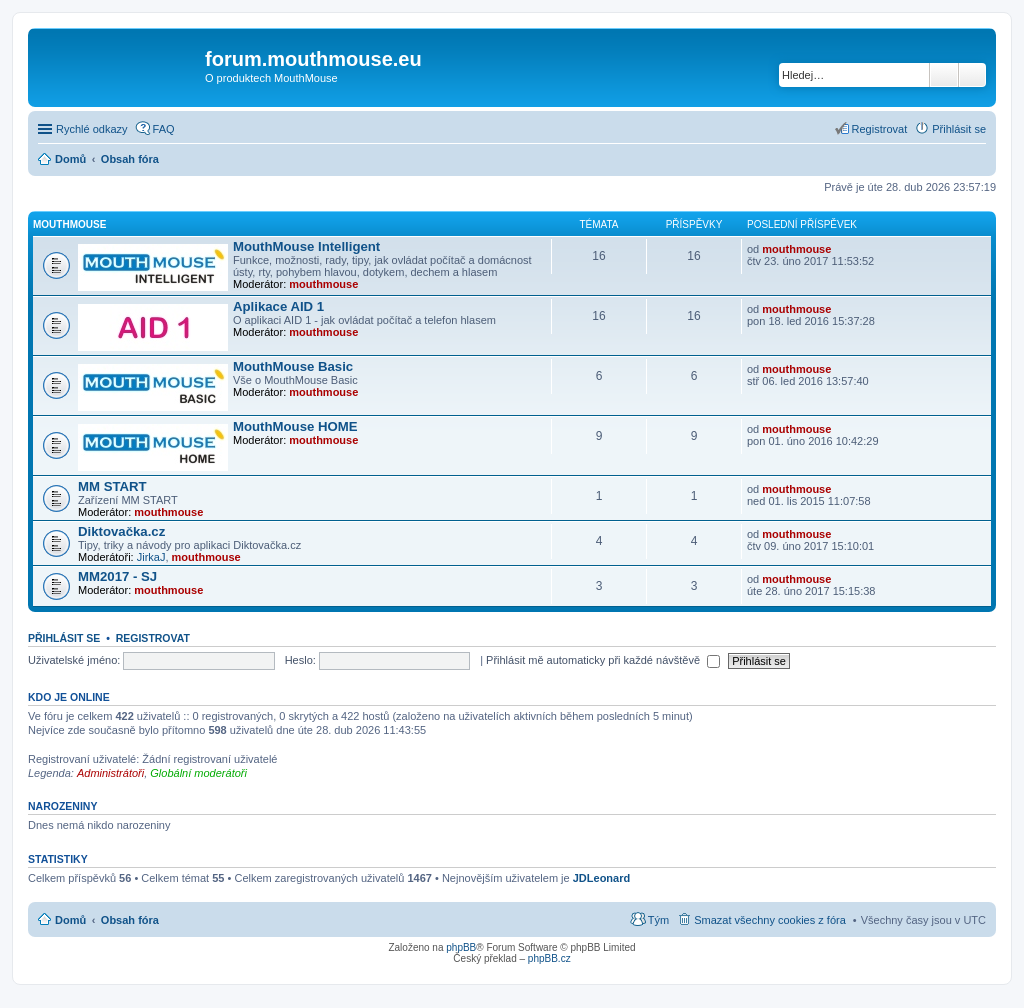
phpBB (461, 947)
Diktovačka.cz (121, 531)
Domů (70, 920)
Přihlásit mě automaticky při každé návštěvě (603, 660)
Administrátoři (110, 773)
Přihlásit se (64, 638)
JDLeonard (601, 878)
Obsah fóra (130, 920)
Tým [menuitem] (658, 920)
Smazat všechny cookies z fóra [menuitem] (770, 920)
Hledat (944, 75)
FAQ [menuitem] (164, 129)
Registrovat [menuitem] (880, 129)
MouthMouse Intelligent (306, 246)
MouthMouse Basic (293, 366)
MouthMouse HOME (295, 426)
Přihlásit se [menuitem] (959, 129)
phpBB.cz (549, 958)
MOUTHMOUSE (69, 224)
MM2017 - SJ (117, 576)
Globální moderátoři (198, 773)
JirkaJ (151, 557)
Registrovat (153, 638)
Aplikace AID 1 (278, 306)
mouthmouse (323, 284)
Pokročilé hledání (972, 75)
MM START (112, 486)
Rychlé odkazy (92, 129)
